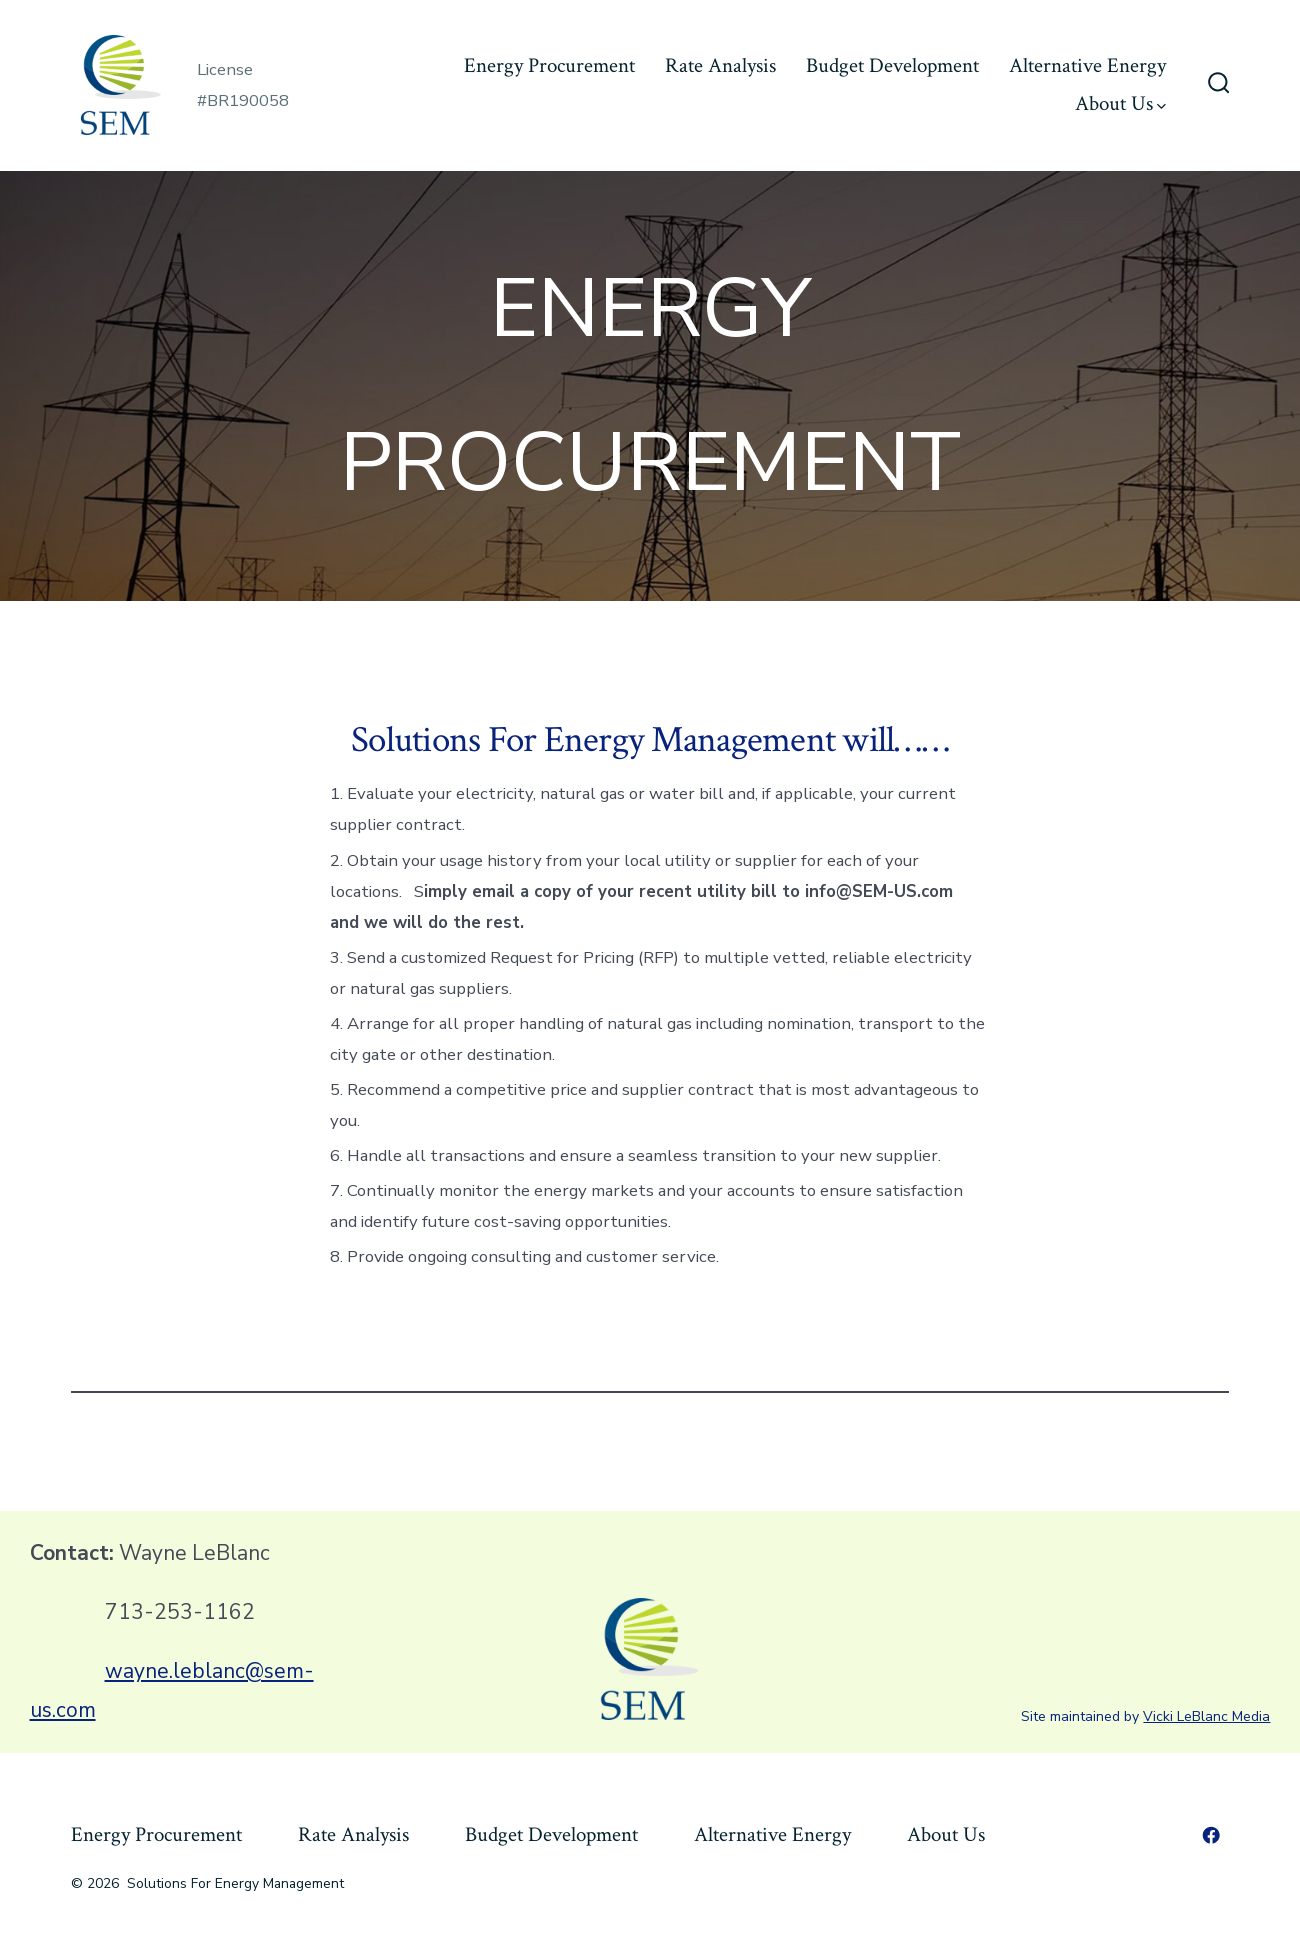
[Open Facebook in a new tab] (1211, 1835)
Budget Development (892, 65)
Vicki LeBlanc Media (1206, 1716)
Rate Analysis (720, 65)
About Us (1120, 103)
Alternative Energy (1087, 65)
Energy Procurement (549, 65)
